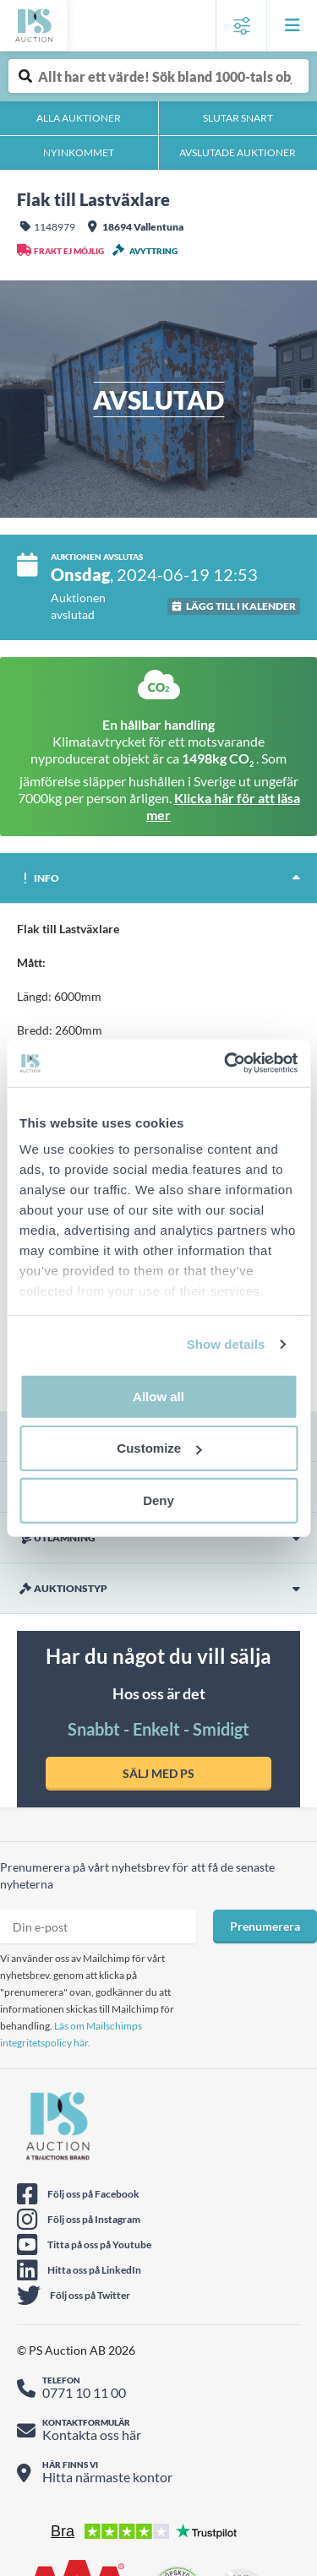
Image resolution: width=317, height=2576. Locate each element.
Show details (226, 1344)
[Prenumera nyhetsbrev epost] (98, 1926)
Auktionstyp (62, 1588)
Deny (158, 1499)
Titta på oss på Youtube (99, 2244)
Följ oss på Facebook (93, 2193)
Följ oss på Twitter (90, 2295)
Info (38, 878)
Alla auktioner (78, 117)
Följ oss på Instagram (93, 2219)
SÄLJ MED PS (158, 1773)
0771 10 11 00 (84, 2392)
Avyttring (153, 251)
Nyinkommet (78, 152)
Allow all (158, 1396)
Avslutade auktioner (237, 152)
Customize (159, 1448)
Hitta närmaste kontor (107, 2477)
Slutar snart (238, 117)
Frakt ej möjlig (69, 251)
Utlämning (56, 1538)
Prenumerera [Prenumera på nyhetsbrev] (265, 1926)
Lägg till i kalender (241, 606)
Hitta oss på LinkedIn (94, 2270)
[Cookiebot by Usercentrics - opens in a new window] (226, 1063)
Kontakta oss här (91, 2435)
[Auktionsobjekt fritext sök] (158, 76)
